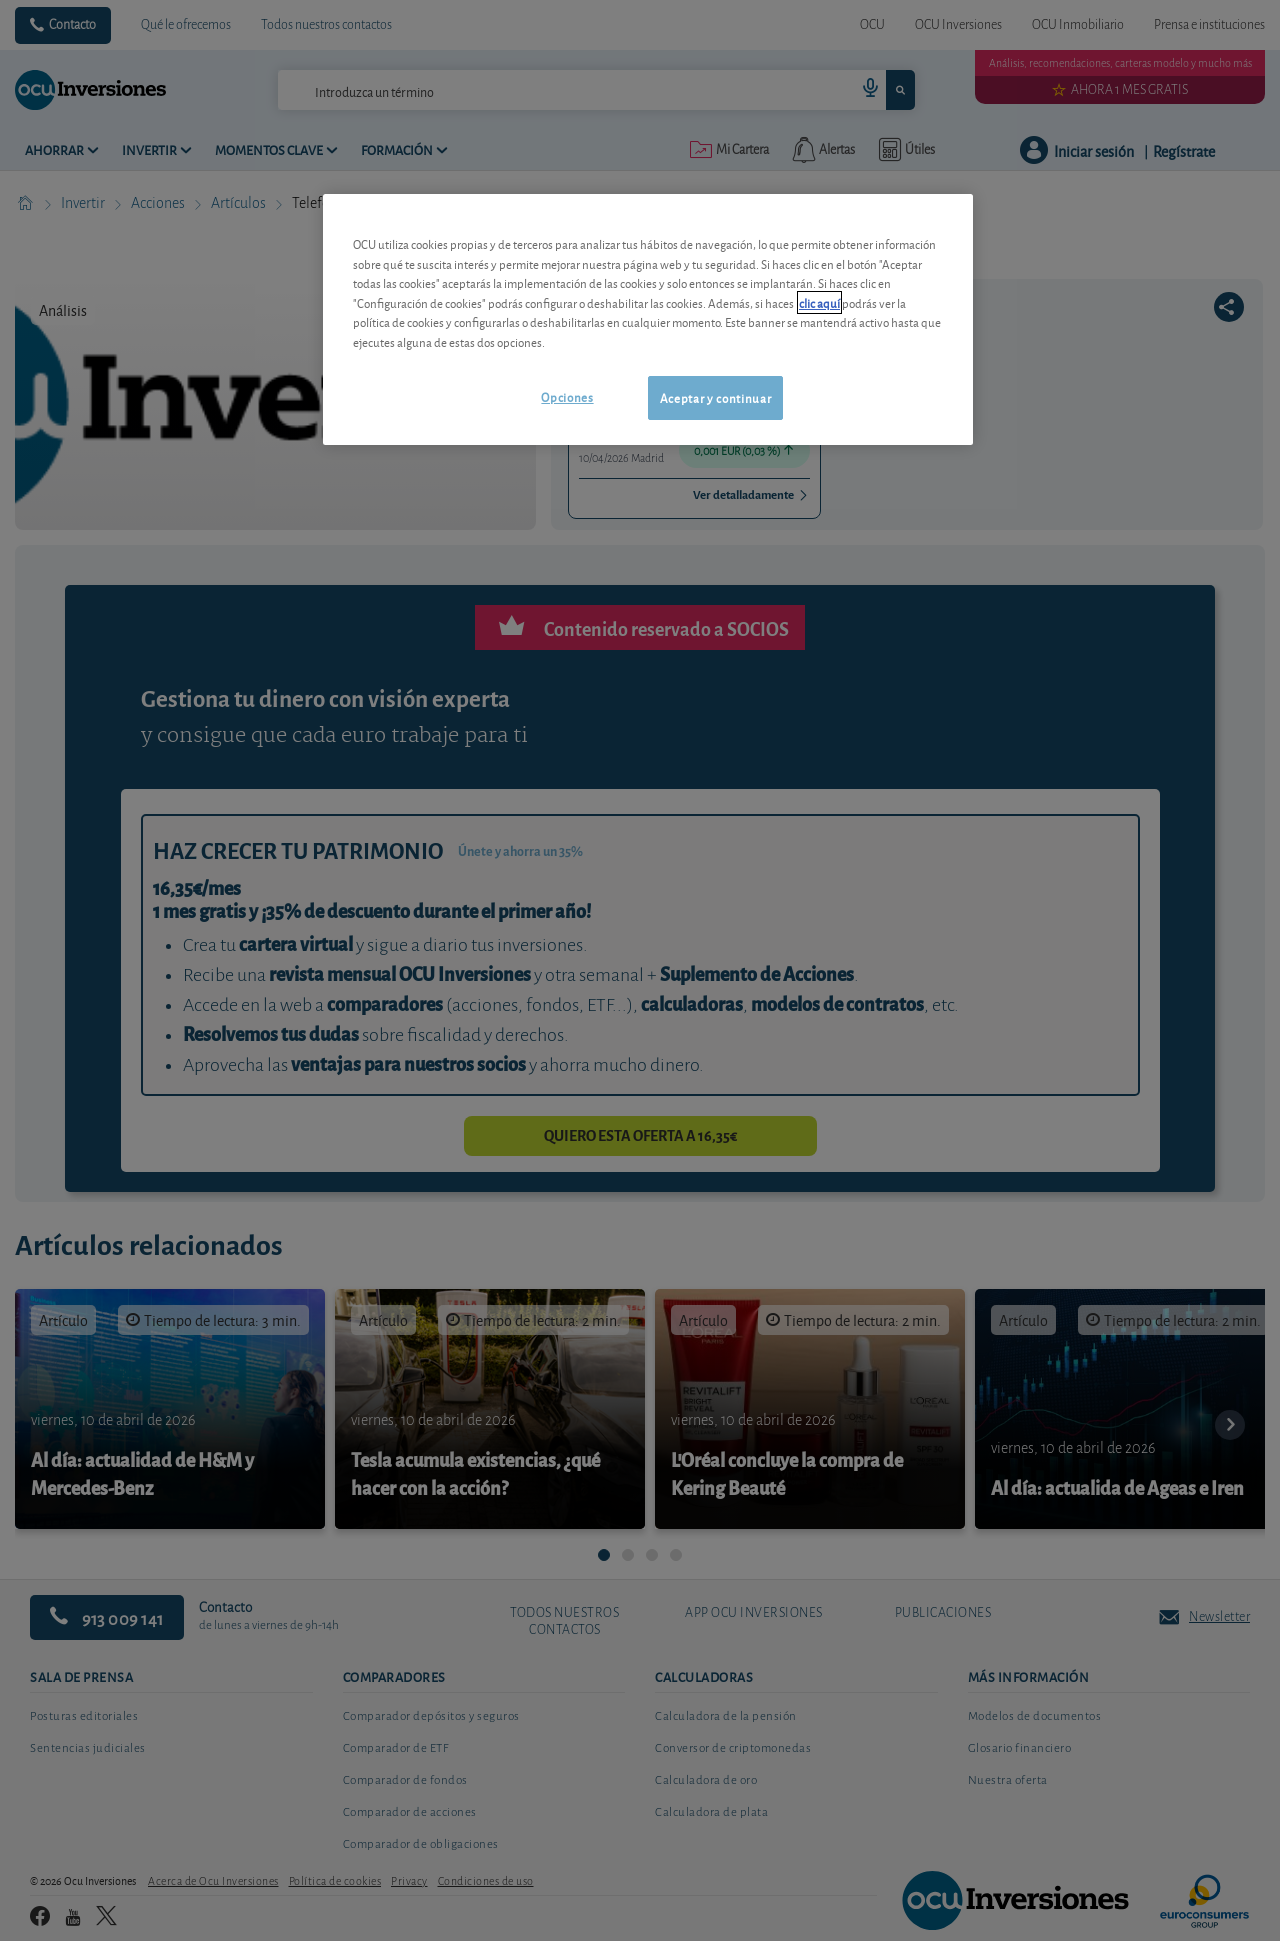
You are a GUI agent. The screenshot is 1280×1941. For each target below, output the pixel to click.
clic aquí (819, 302)
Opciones (567, 396)
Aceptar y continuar (715, 397)
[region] (648, 319)
